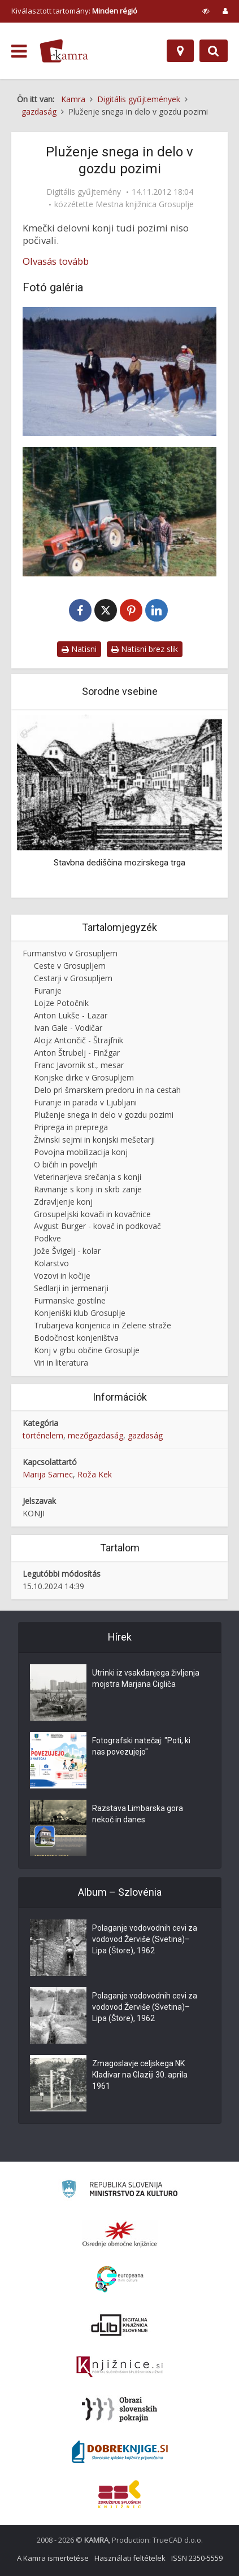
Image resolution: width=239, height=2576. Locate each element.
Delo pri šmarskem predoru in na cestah (107, 1089)
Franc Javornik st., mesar (79, 1065)
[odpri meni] (19, 51)
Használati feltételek (130, 2558)
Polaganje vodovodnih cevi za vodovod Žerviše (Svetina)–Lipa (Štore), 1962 (144, 1939)
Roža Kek (94, 1474)
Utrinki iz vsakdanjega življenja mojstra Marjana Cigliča (145, 1678)
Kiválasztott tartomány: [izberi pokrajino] (74, 11)
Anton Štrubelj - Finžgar (77, 1052)
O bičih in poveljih (66, 1164)
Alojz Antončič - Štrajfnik (78, 1040)
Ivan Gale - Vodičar (68, 1027)
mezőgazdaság (95, 1435)
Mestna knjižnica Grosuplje (144, 204)
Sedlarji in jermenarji (71, 1288)
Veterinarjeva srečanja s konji (87, 1176)
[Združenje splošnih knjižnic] (119, 2494)
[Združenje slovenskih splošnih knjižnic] (119, 2367)
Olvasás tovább (56, 261)
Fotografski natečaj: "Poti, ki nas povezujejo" (141, 1746)
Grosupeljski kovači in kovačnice (92, 1214)
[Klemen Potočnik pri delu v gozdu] (119, 511)
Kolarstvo (51, 1263)
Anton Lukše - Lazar (70, 1015)
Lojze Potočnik (61, 1003)
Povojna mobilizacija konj (81, 1152)
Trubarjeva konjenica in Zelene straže (102, 1325)
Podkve (47, 1238)
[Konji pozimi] (119, 371)
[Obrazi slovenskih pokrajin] (119, 2409)
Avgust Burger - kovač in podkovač (97, 1226)
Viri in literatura (61, 1362)
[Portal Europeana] (119, 2279)
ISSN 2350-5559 (197, 2558)
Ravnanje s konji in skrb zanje (88, 1189)
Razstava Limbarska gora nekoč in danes (137, 1814)
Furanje (48, 990)
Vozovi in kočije (62, 1275)
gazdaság (145, 1435)
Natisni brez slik (144, 649)
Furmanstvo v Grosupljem (70, 953)
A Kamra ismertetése (53, 2558)
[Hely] (180, 51)
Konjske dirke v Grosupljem (84, 1077)
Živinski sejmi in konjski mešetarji (94, 1139)
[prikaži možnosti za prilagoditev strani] (206, 11)
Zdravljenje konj (63, 1201)
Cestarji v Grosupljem (73, 978)
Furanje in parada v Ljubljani (85, 1102)
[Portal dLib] (120, 2325)
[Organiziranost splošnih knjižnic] (120, 2234)
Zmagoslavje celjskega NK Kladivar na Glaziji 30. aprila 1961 (140, 2074)
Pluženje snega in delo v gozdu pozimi (103, 1114)
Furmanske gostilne (70, 1300)
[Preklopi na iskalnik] (213, 51)
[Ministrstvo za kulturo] (119, 2191)
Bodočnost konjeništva (76, 1337)
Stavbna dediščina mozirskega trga (119, 862)
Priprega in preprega (71, 1127)
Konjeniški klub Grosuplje (79, 1312)
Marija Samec (48, 1474)
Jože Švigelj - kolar (67, 1250)
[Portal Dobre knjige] (120, 2452)
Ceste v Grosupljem (70, 965)
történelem (43, 1435)
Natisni (79, 649)
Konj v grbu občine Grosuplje (87, 1350)
